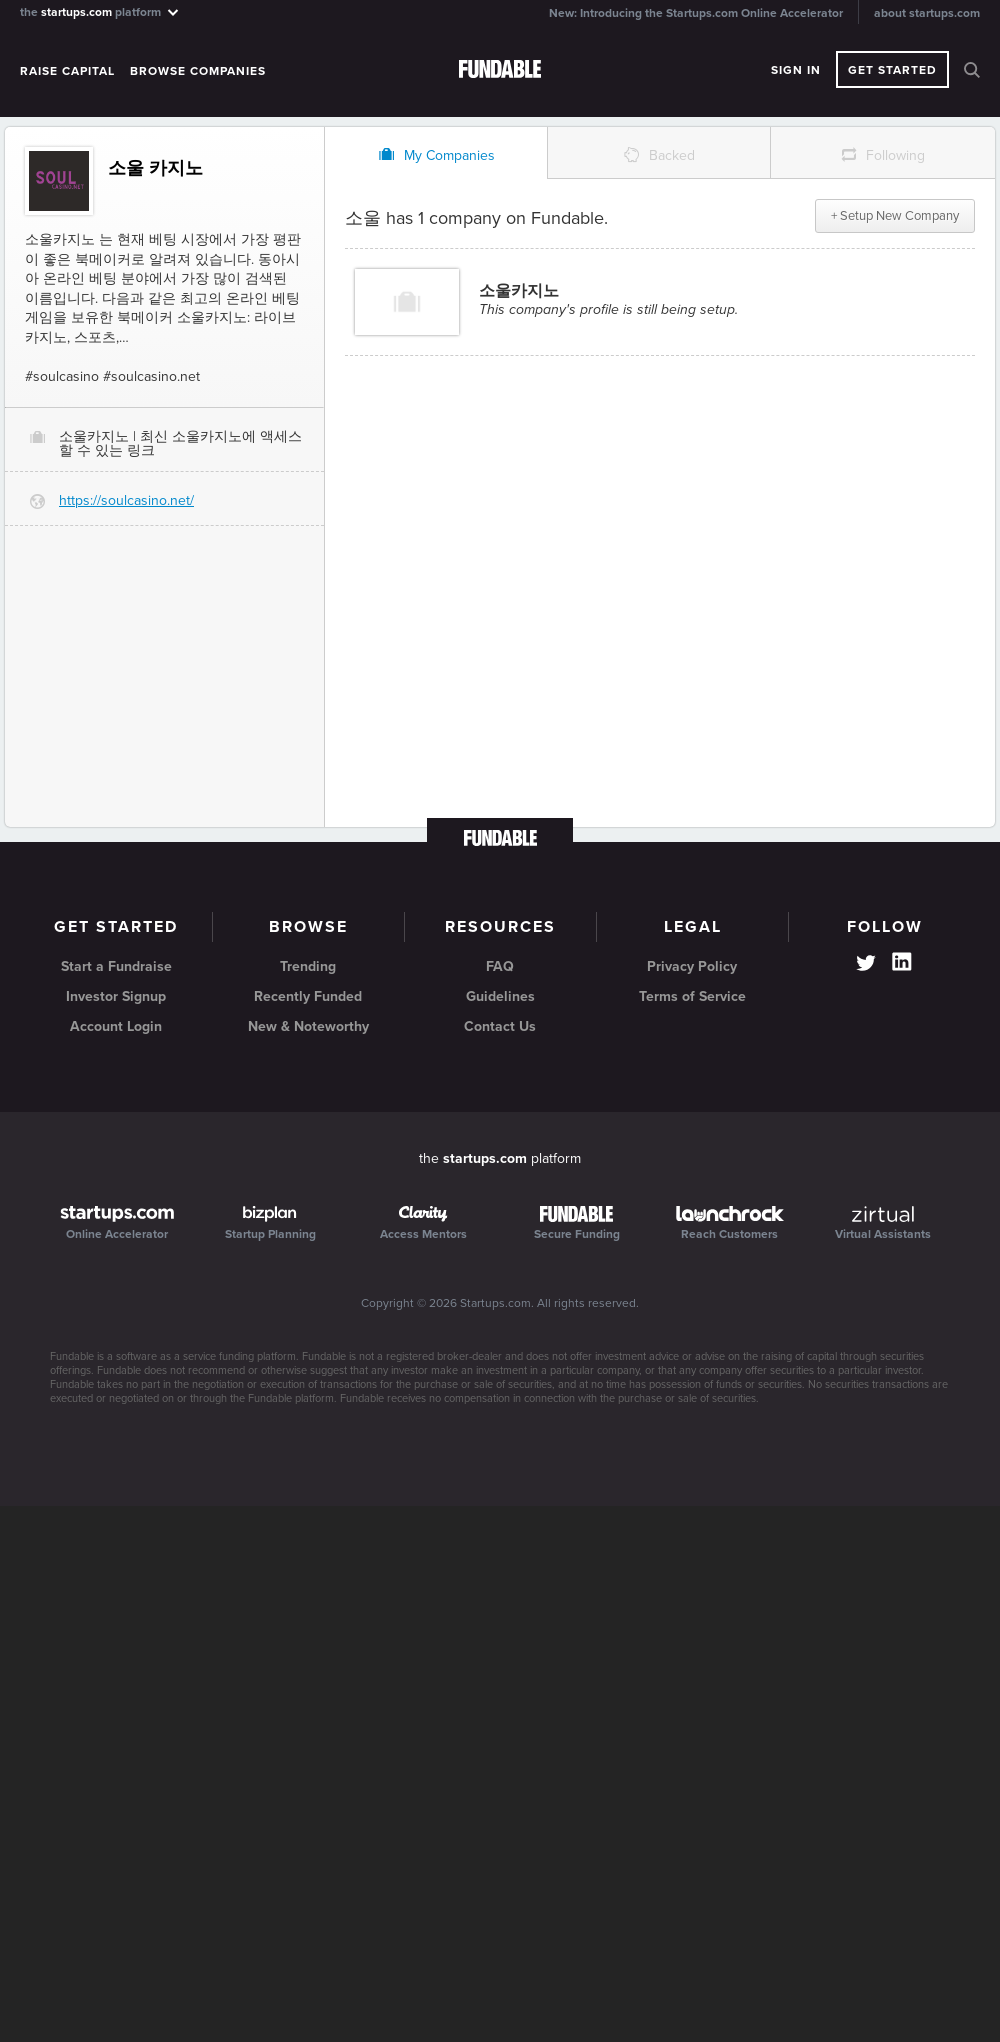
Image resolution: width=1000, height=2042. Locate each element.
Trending (308, 966)
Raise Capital (67, 71)
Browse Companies (198, 71)
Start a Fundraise (116, 966)
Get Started (892, 70)
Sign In (796, 70)
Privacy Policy (692, 966)
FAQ (500, 966)
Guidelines (500, 996)
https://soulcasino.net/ (126, 500)
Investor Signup (116, 996)
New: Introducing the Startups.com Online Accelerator (696, 13)
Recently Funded (308, 996)
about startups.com (927, 13)
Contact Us (500, 1026)
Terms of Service (692, 996)
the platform (100, 11)
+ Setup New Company (895, 216)
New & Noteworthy (308, 1026)
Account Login (116, 1026)
